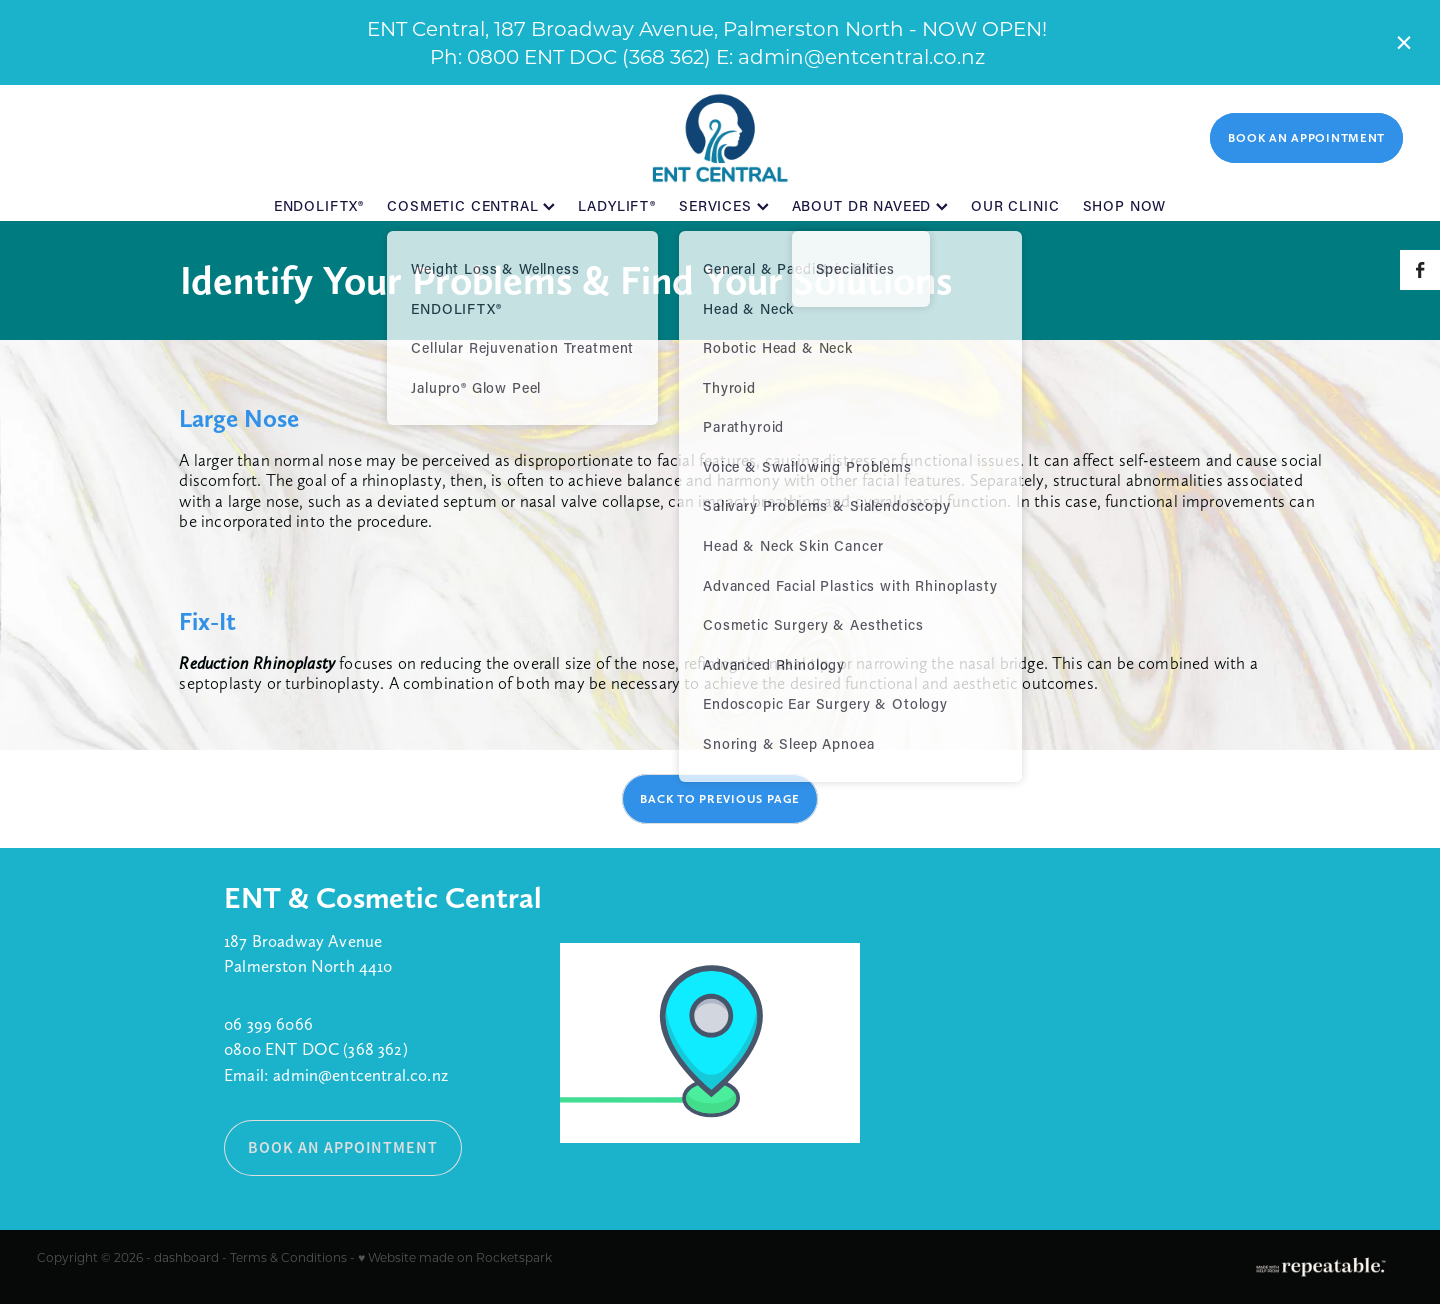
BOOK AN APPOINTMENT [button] (343, 1147)
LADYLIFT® (617, 205)
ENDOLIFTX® (319, 205)
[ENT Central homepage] (719, 138)
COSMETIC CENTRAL (471, 205)
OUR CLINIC (1015, 205)
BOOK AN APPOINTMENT (1306, 138)
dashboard (186, 1257)
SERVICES (724, 205)
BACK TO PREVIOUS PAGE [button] (719, 799)
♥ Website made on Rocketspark (455, 1257)
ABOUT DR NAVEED (870, 205)
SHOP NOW (1125, 205)
